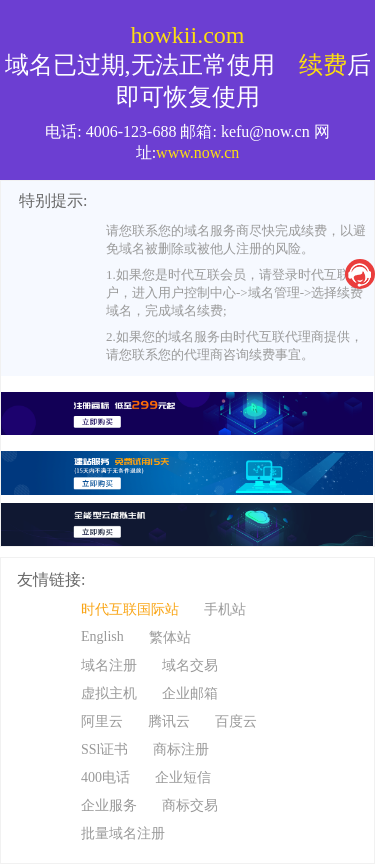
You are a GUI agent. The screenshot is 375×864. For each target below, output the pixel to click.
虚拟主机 (109, 693)
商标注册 (181, 749)
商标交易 (190, 805)
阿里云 (102, 721)
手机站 (225, 609)
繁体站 (170, 637)
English (102, 636)
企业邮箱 (190, 693)
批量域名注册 (123, 833)
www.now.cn (197, 152)
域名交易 (190, 665)
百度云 (236, 721)
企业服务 (109, 805)
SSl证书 (104, 749)
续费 (323, 65)
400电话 (105, 777)
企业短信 (183, 777)
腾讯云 (169, 721)
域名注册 (109, 665)
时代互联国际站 (130, 609)
